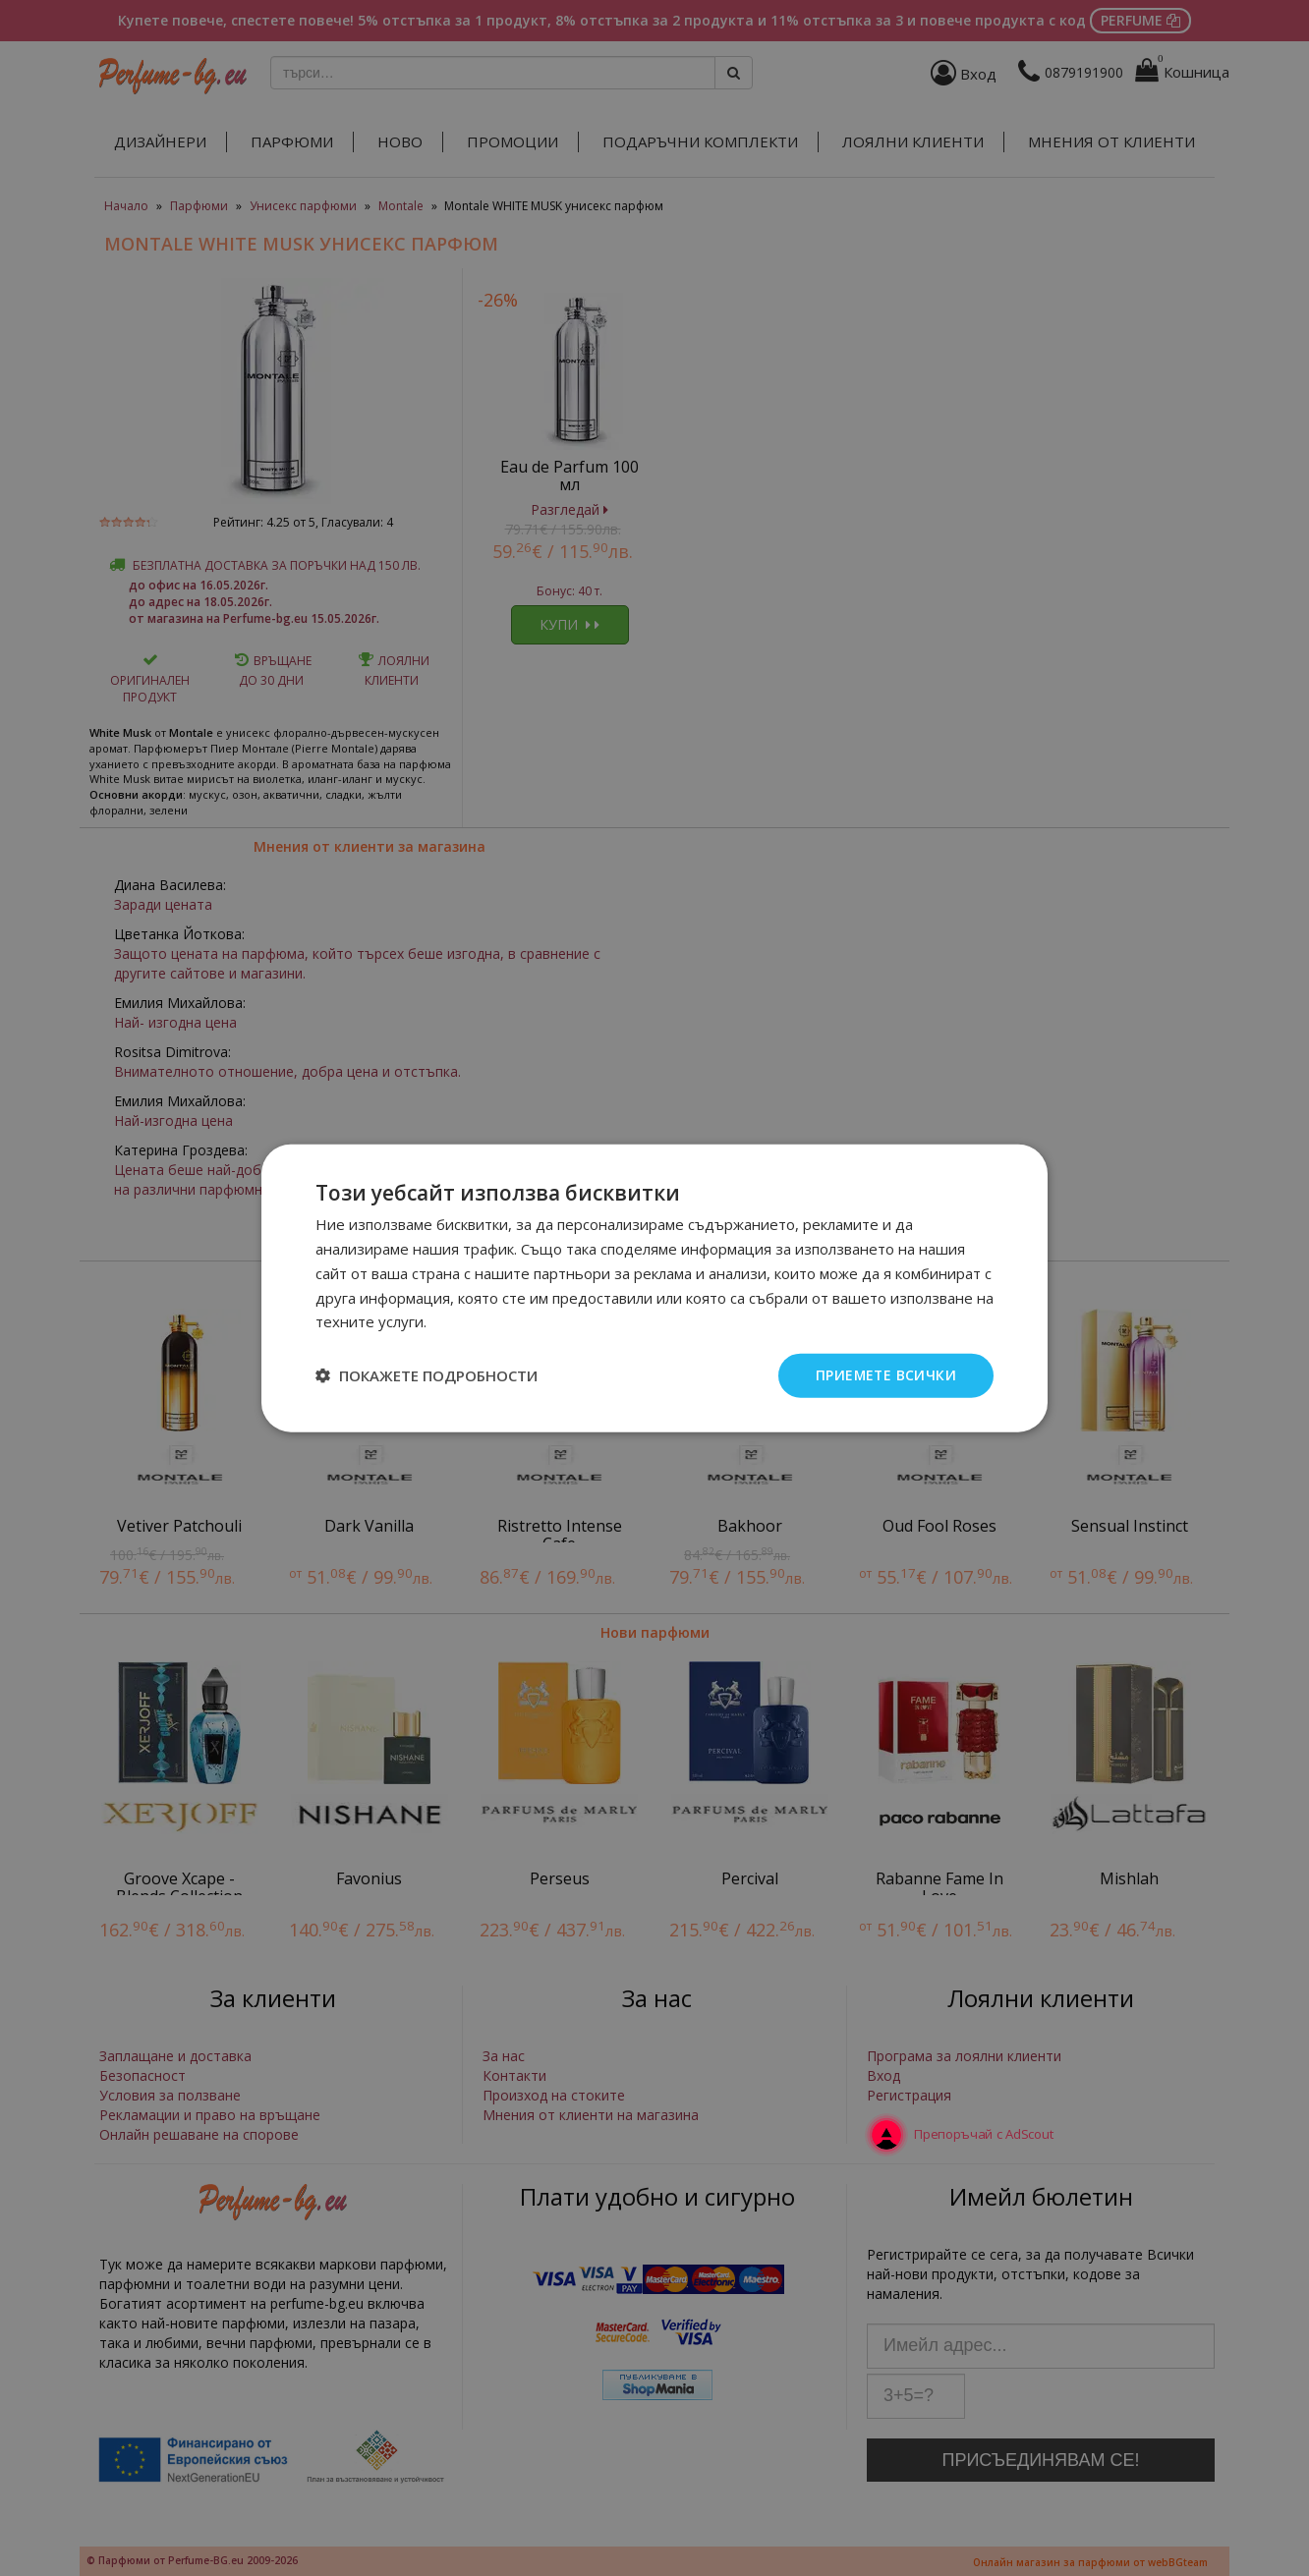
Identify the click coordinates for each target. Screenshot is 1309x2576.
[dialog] (654, 1288)
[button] (426, 1375)
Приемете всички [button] (885, 1375)
